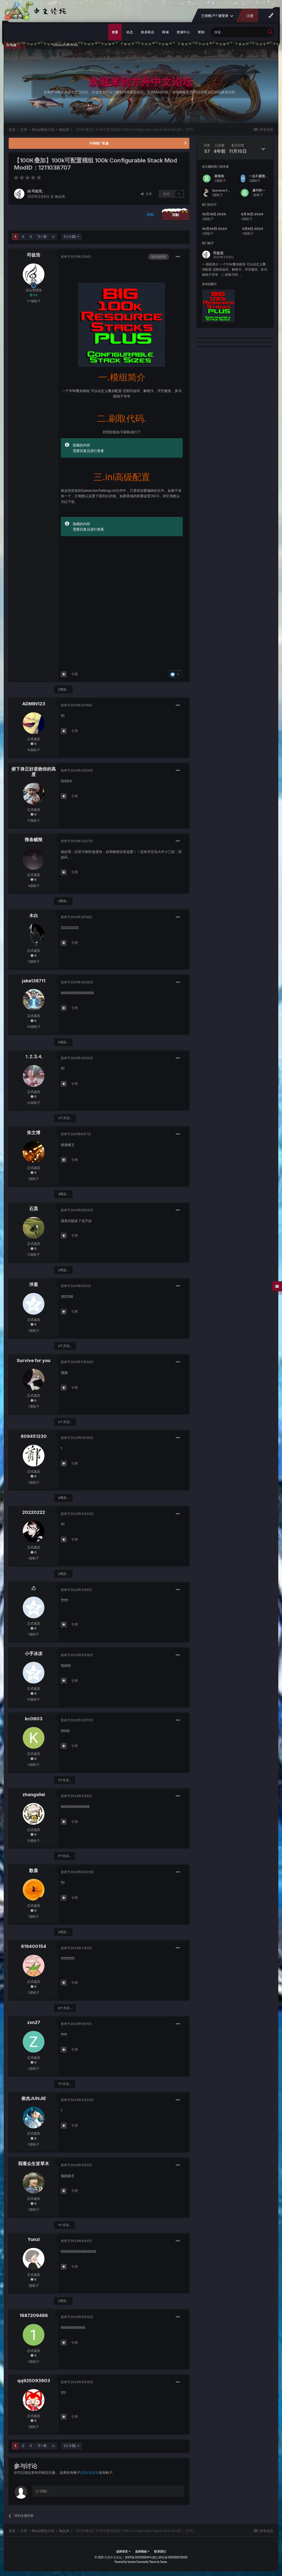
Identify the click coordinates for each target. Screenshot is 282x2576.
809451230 (34, 1436)
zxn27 (33, 2022)
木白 (33, 915)
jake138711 (33, 980)
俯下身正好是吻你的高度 (33, 771)
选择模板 (142, 2551)
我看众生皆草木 (33, 2163)
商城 (165, 32)
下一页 (42, 236)
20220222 (33, 1512)
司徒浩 (37, 191)
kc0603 (33, 1718)
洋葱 (33, 1284)
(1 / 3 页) (71, 236)
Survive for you (33, 1360)
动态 (129, 32)
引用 (74, 674)
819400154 (33, 1946)
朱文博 (33, 1132)
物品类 (60, 196)
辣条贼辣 (33, 839)
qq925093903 (33, 2380)
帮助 (201, 32)
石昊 (33, 1208)
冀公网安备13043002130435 (170, 2557)
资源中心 (183, 32)
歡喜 (33, 1870)
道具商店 (147, 32)
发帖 (150, 214)
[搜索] (237, 32)
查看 (115, 32)
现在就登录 (90, 2472)
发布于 (76, 256)
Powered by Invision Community (132, 2561)
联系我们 (160, 2551)
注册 (249, 16)
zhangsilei (33, 1794)
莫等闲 (219, 176)
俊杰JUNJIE (33, 2098)
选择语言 (123, 2551)
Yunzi (34, 2239)
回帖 (175, 215)
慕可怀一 (258, 190)
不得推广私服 (99, 143)
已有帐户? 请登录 (217, 16)
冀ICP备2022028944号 (138, 2557)
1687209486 (34, 2315)
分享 (146, 194)
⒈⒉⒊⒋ (33, 1056)
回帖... (42, 2491)
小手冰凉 (33, 1653)
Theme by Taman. (158, 2561)
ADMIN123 (33, 703)
